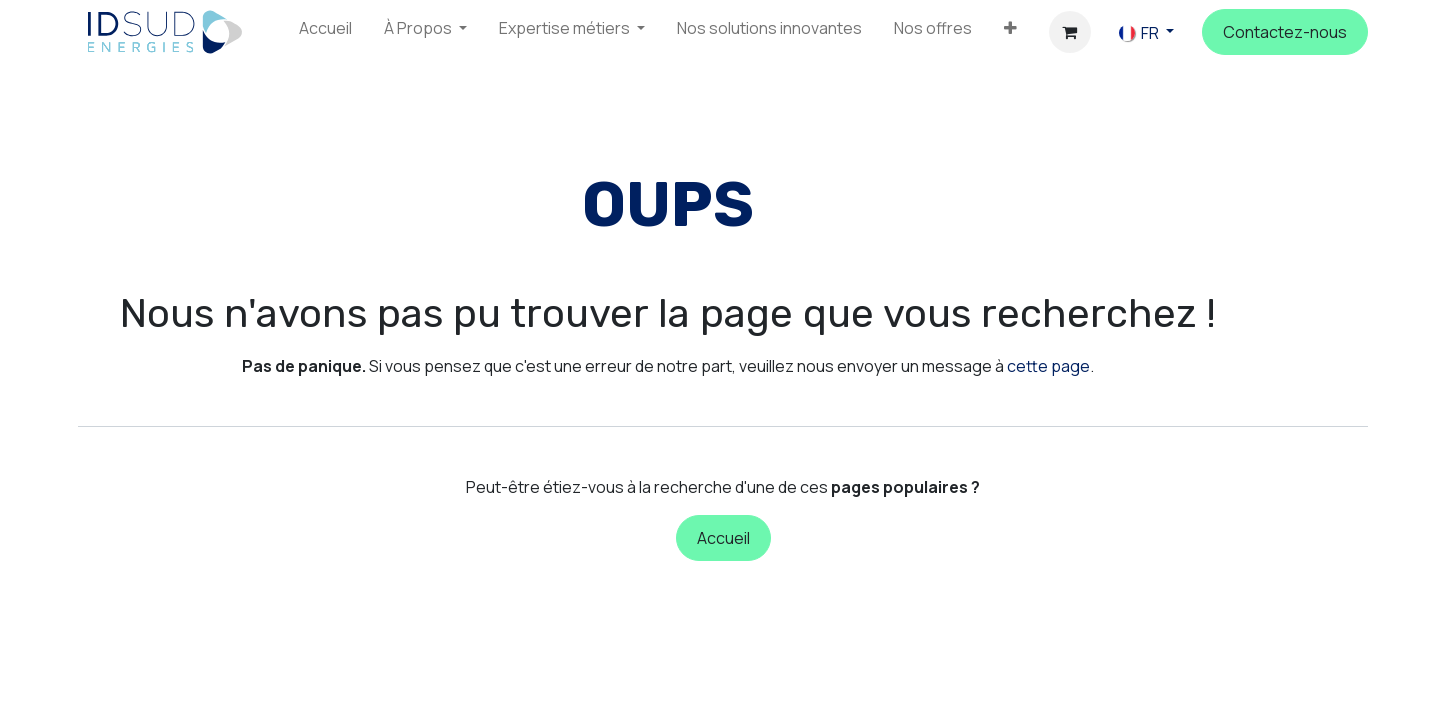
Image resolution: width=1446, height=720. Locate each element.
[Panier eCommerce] (1070, 32)
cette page (1048, 366)
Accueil (723, 538)
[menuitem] (325, 32)
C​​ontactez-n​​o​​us (1285, 32)
